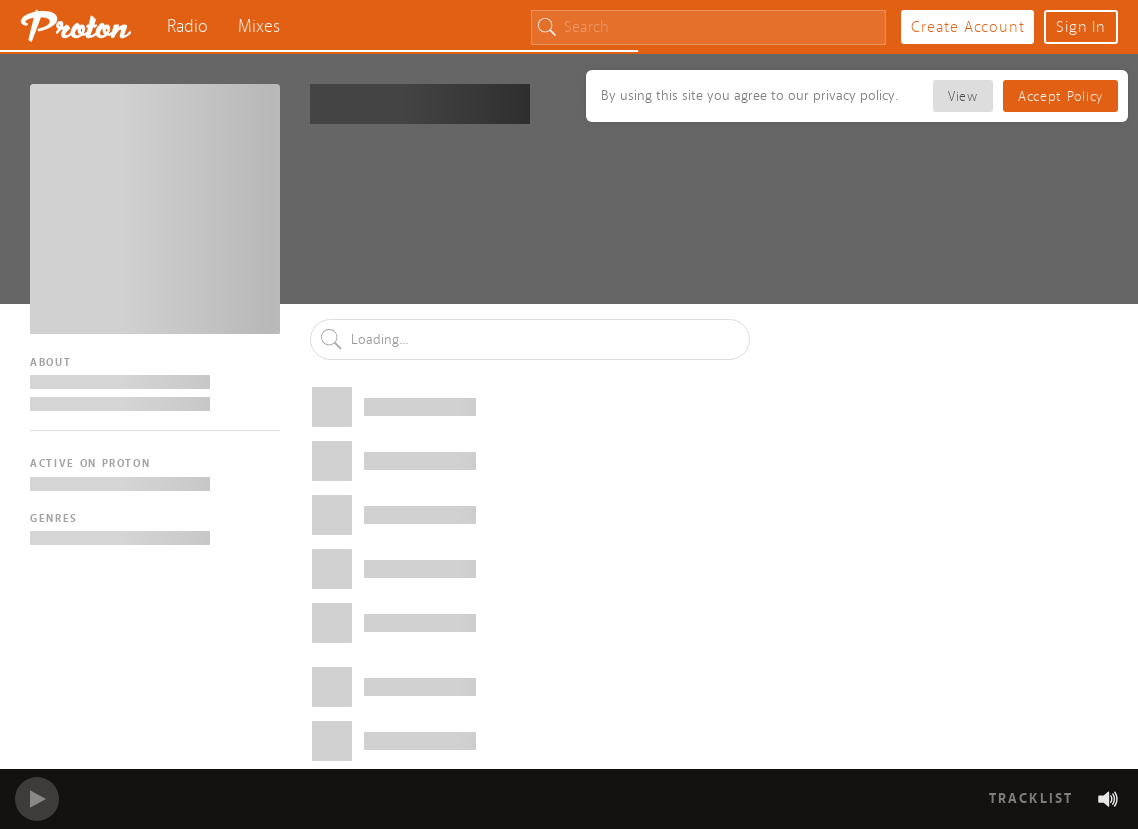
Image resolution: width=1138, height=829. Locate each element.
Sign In (1081, 27)
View (963, 96)
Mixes (259, 26)
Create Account (967, 27)
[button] (1108, 799)
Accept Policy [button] (1060, 96)
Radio (187, 26)
